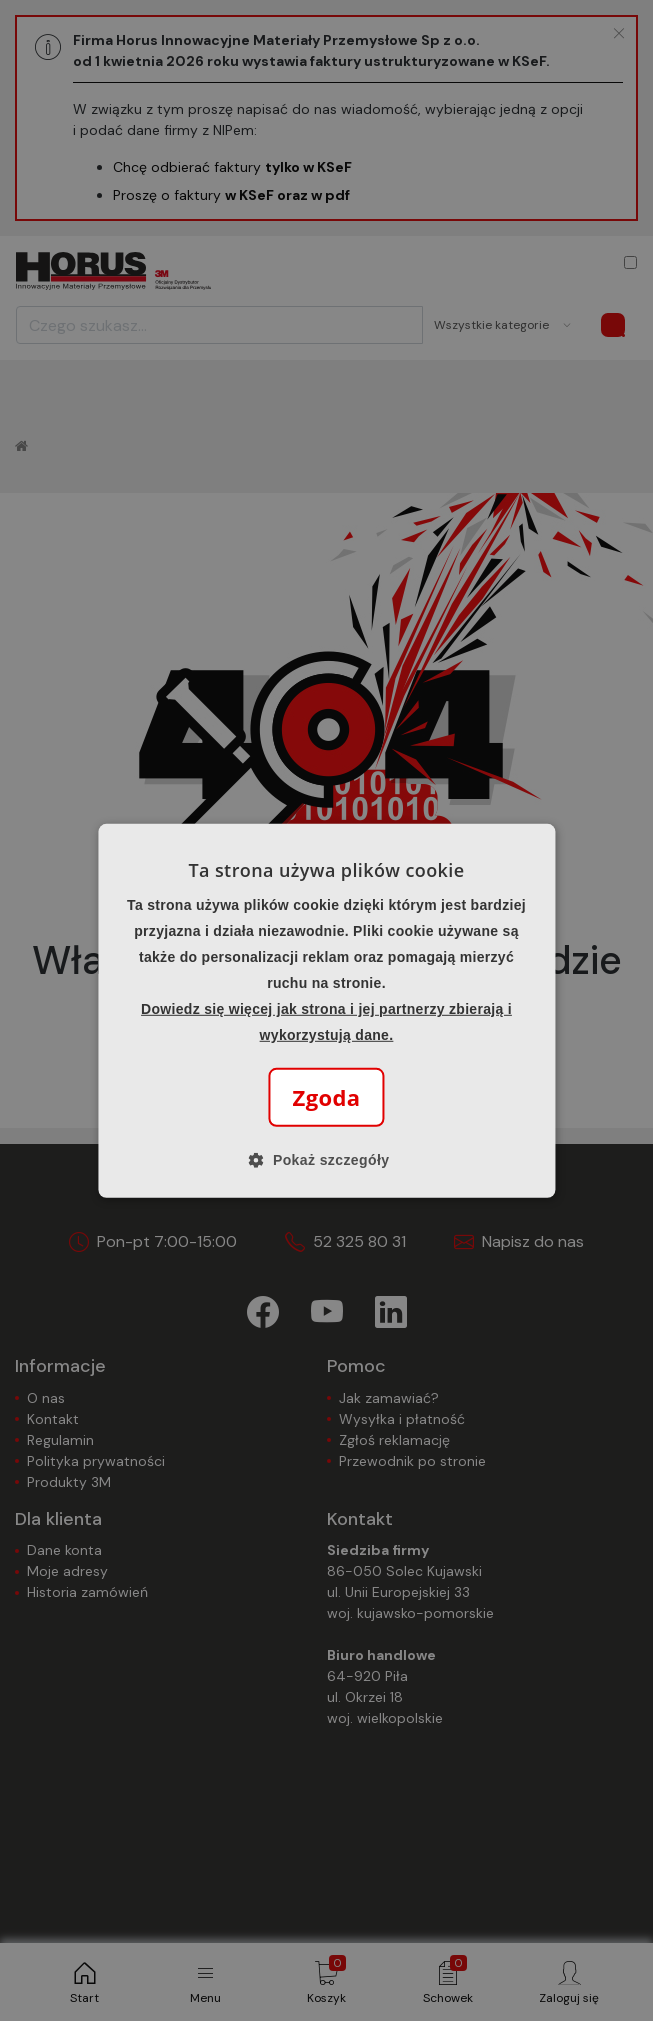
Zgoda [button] (327, 1097)
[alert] (326, 1010)
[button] (327, 1160)
